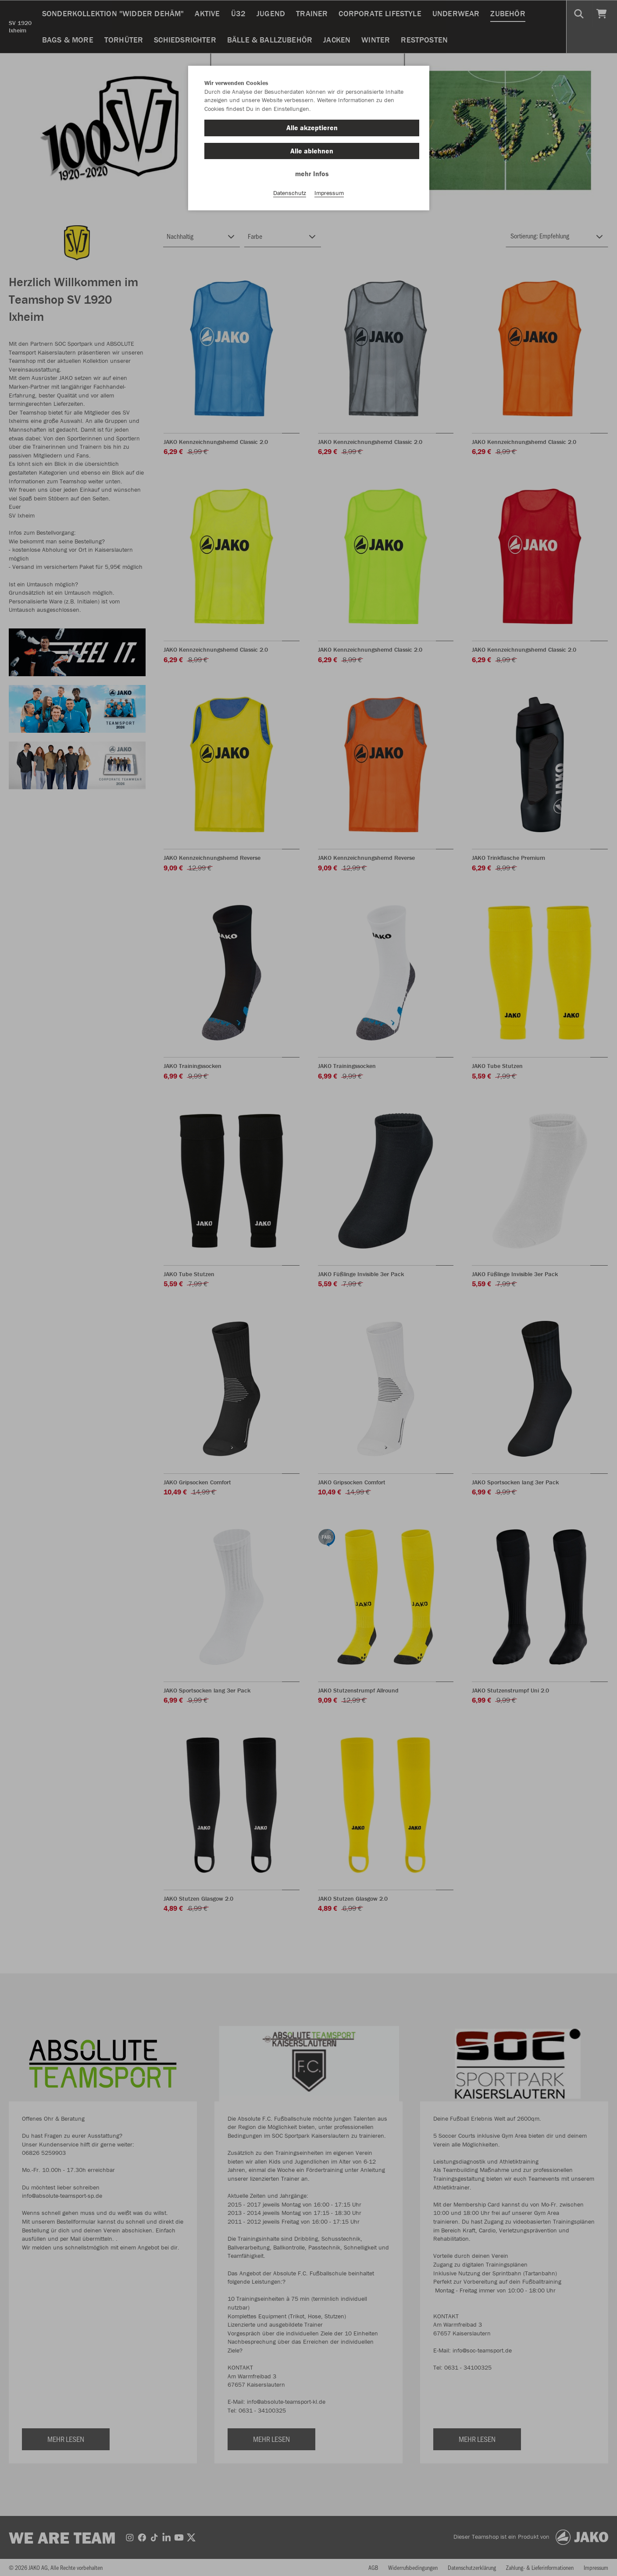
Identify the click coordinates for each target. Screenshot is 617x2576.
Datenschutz (289, 193)
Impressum (329, 193)
